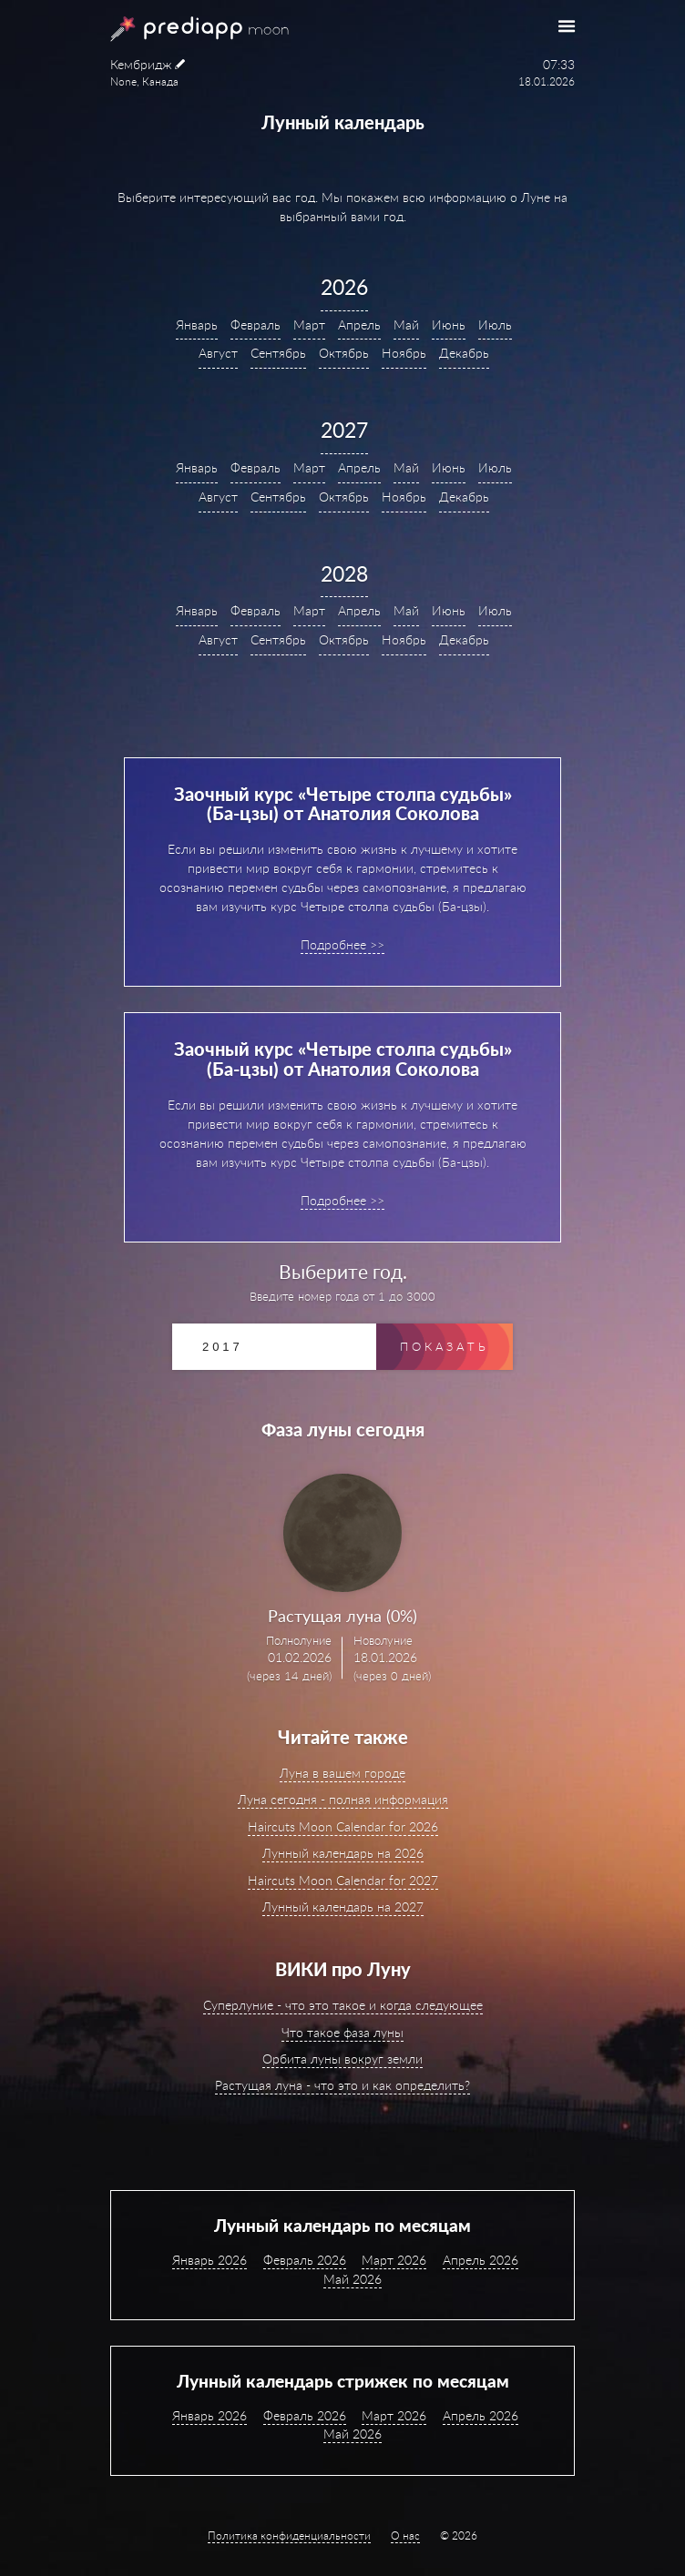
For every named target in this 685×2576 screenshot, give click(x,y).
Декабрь (464, 352)
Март (309, 324)
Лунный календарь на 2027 (343, 1906)
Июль (495, 324)
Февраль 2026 (304, 2260)
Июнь (448, 324)
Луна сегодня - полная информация (343, 1799)
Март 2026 (394, 2260)
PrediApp (177, 29)
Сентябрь (278, 352)
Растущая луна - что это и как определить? (342, 2085)
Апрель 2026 (480, 2260)
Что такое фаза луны (342, 2032)
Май (406, 324)
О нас (405, 2535)
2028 (344, 573)
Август (218, 352)
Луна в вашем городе (342, 1772)
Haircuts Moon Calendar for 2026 (343, 1826)
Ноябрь (404, 352)
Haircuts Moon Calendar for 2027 (343, 1880)
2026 (344, 286)
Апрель (359, 324)
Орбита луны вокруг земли (342, 2058)
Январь (197, 324)
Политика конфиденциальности (289, 2535)
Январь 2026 (209, 2260)
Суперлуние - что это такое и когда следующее (343, 2004)
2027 (344, 429)
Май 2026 (352, 2279)
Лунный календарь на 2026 (343, 1852)
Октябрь (344, 352)
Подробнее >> (342, 944)
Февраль (255, 324)
